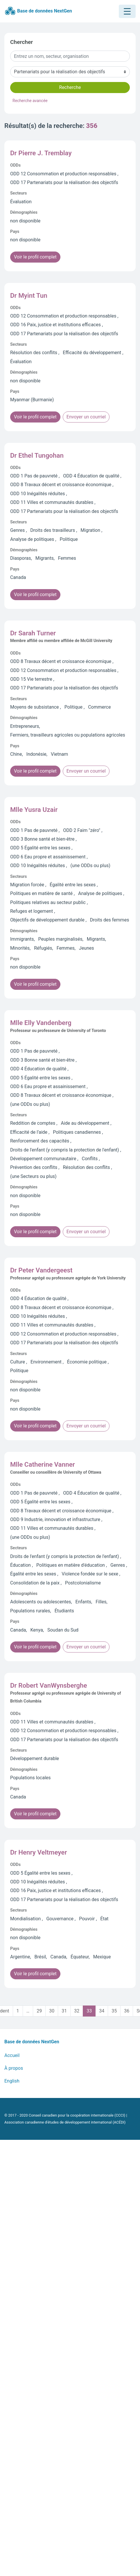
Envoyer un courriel (86, 417)
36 (126, 2011)
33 (89, 2011)
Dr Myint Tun (28, 295)
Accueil (11, 2055)
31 (64, 2011)
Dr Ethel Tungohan (37, 455)
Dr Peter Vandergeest (41, 1270)
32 (76, 2011)
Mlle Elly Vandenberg (40, 1022)
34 (101, 2011)
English (11, 2081)
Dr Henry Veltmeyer (38, 1852)
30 (51, 2011)
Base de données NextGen (38, 11)
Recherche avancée (30, 100)
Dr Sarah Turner (33, 633)
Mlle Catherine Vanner (42, 1464)
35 (114, 2011)
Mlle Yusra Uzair (34, 809)
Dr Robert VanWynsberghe (48, 1685)
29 (39, 2011)
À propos (13, 2068)
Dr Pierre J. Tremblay (41, 153)
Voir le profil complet (35, 257)
